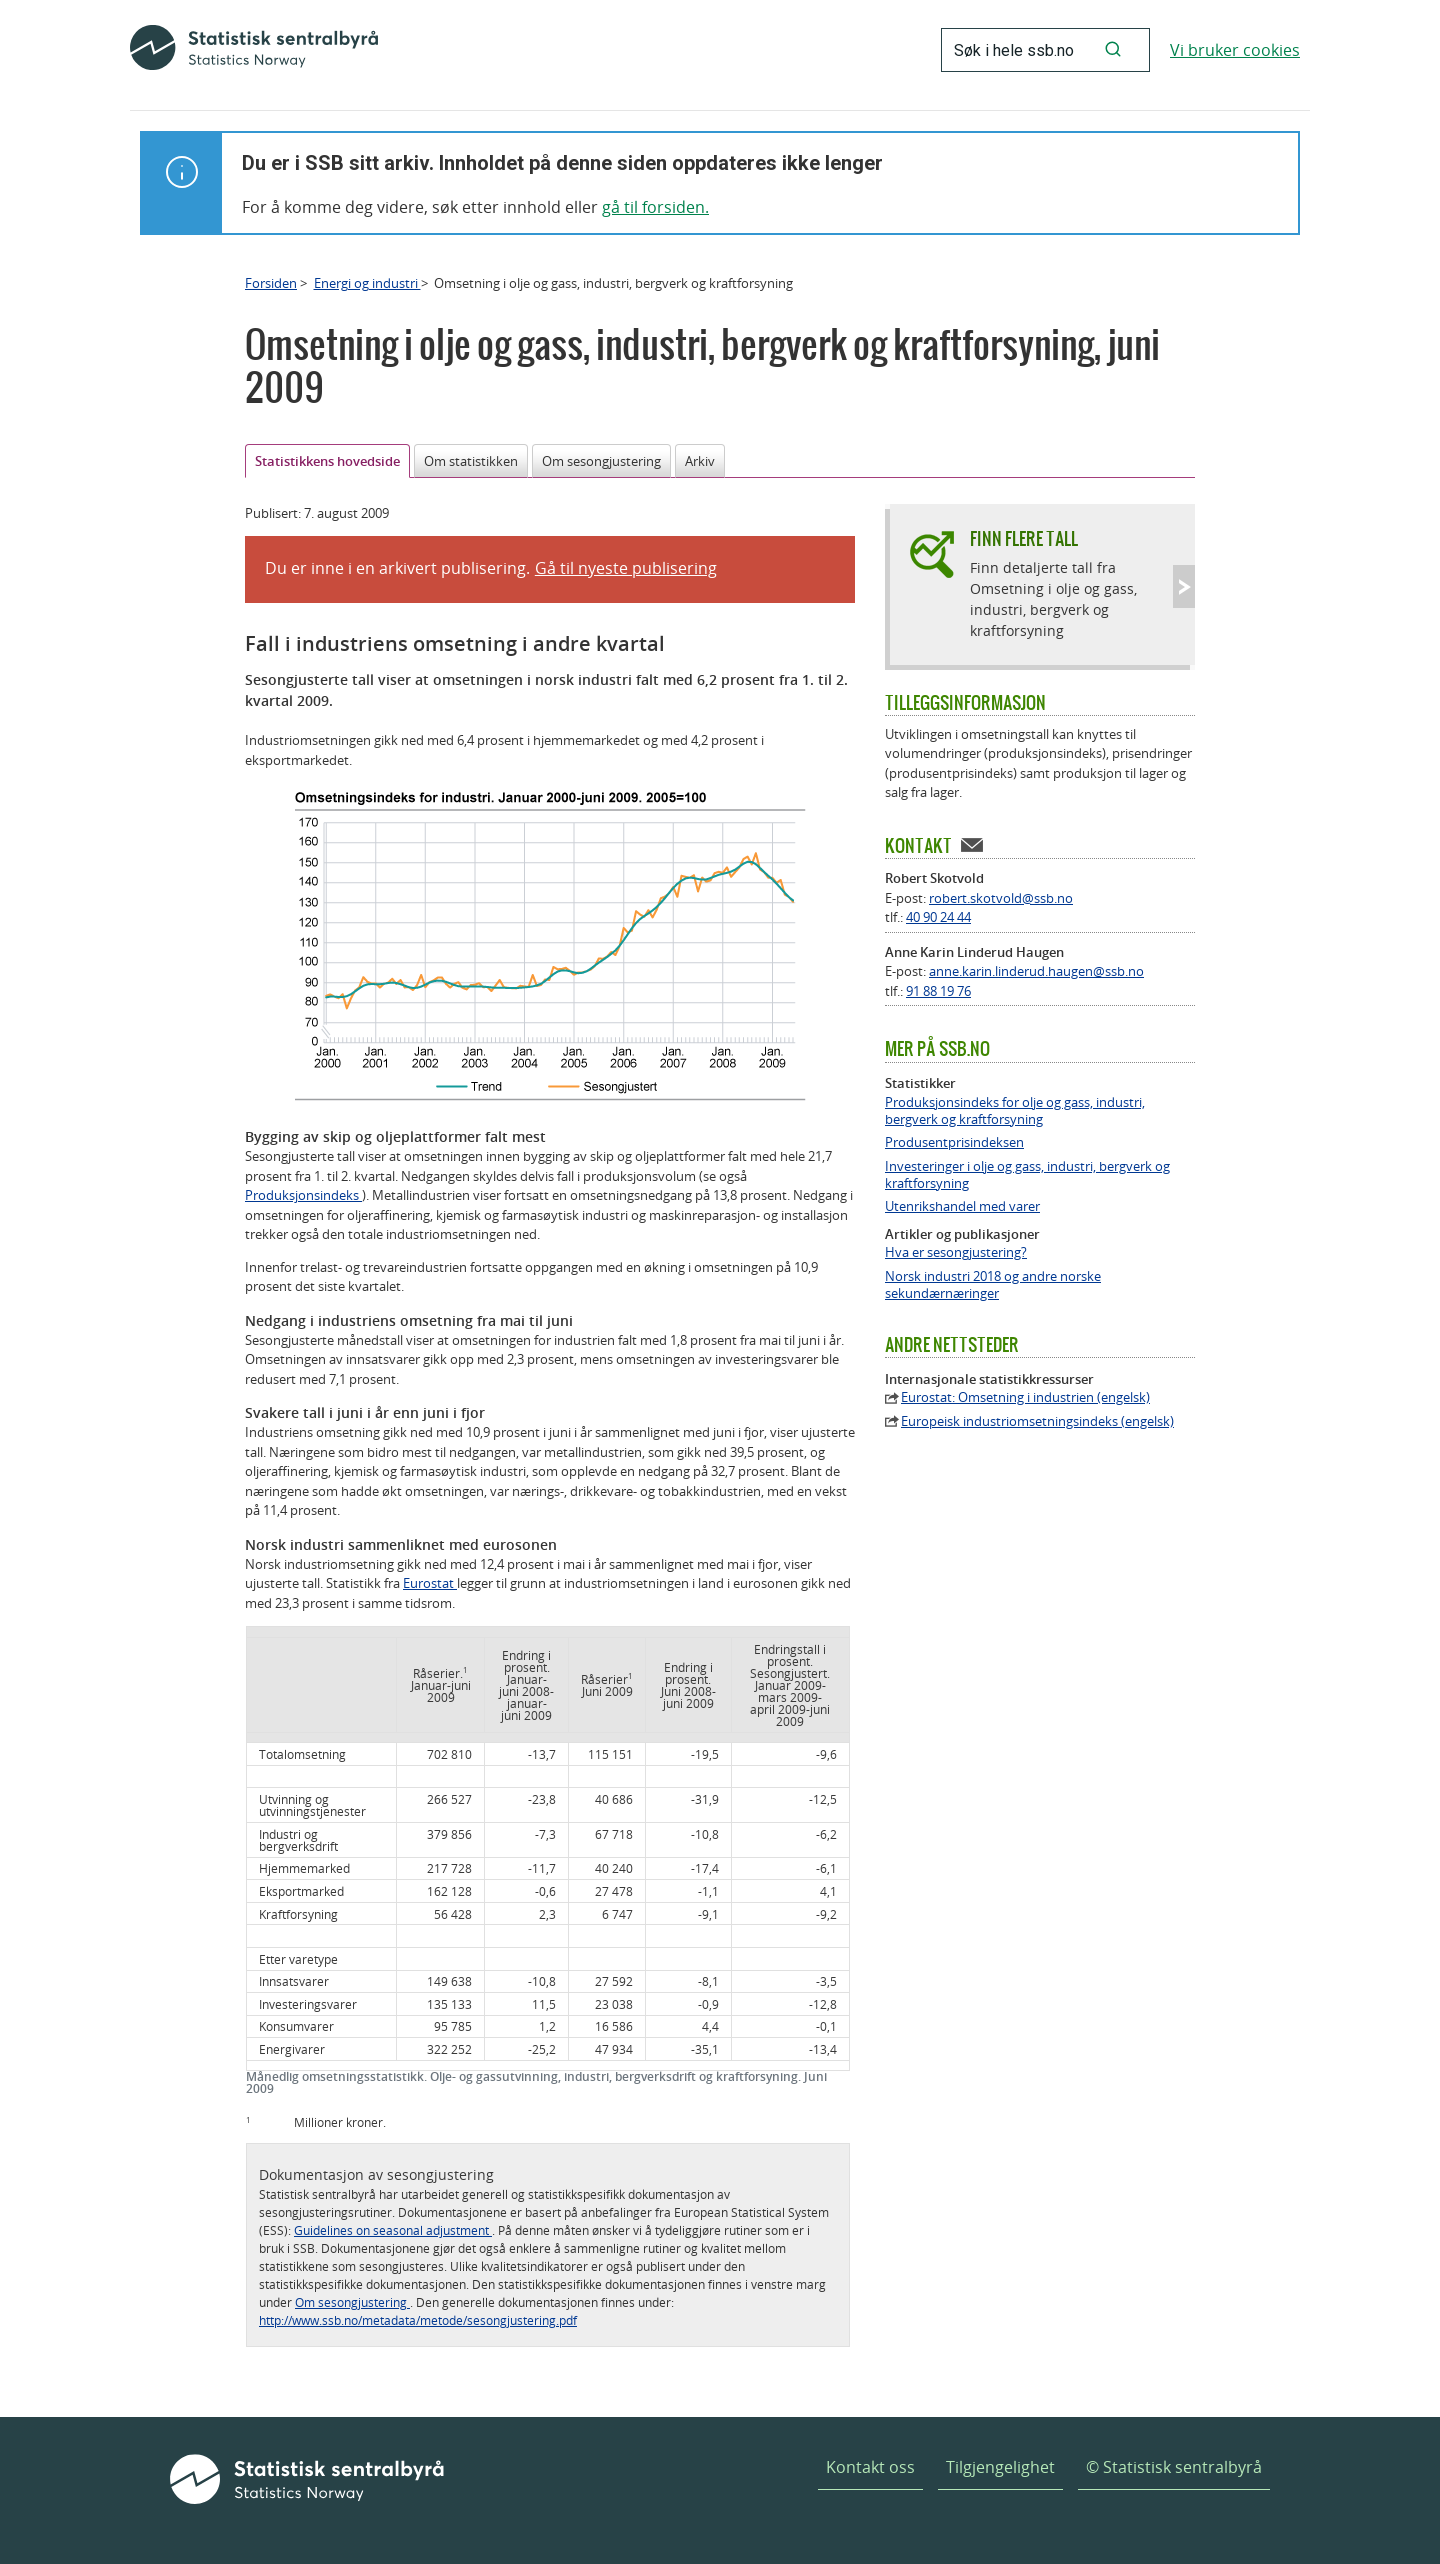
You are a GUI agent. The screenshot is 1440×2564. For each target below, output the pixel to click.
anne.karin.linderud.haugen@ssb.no (1036, 971)
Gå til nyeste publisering (626, 568)
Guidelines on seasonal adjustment (393, 2230)
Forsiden (271, 283)
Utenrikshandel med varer (962, 1206)
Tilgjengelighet (1000, 2467)
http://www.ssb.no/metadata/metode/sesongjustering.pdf (418, 2320)
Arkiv (700, 461)
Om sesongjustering (601, 461)
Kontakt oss (870, 2467)
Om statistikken (471, 461)
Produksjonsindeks (303, 1195)
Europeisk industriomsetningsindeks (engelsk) (1037, 1421)
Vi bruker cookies (1235, 50)
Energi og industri (367, 283)
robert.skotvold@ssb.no (1001, 898)
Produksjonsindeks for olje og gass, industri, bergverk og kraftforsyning (1015, 1111)
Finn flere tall (1024, 538)
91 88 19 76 (938, 991)
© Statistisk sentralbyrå (1174, 2467)
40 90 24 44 (938, 917)
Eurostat (430, 1583)
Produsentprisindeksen (954, 1142)
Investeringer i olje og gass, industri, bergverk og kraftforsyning (1027, 1175)
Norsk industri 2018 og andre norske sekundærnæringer (993, 1285)
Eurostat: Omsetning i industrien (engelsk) (1025, 1397)
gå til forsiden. (655, 207)
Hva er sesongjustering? (956, 1252)
